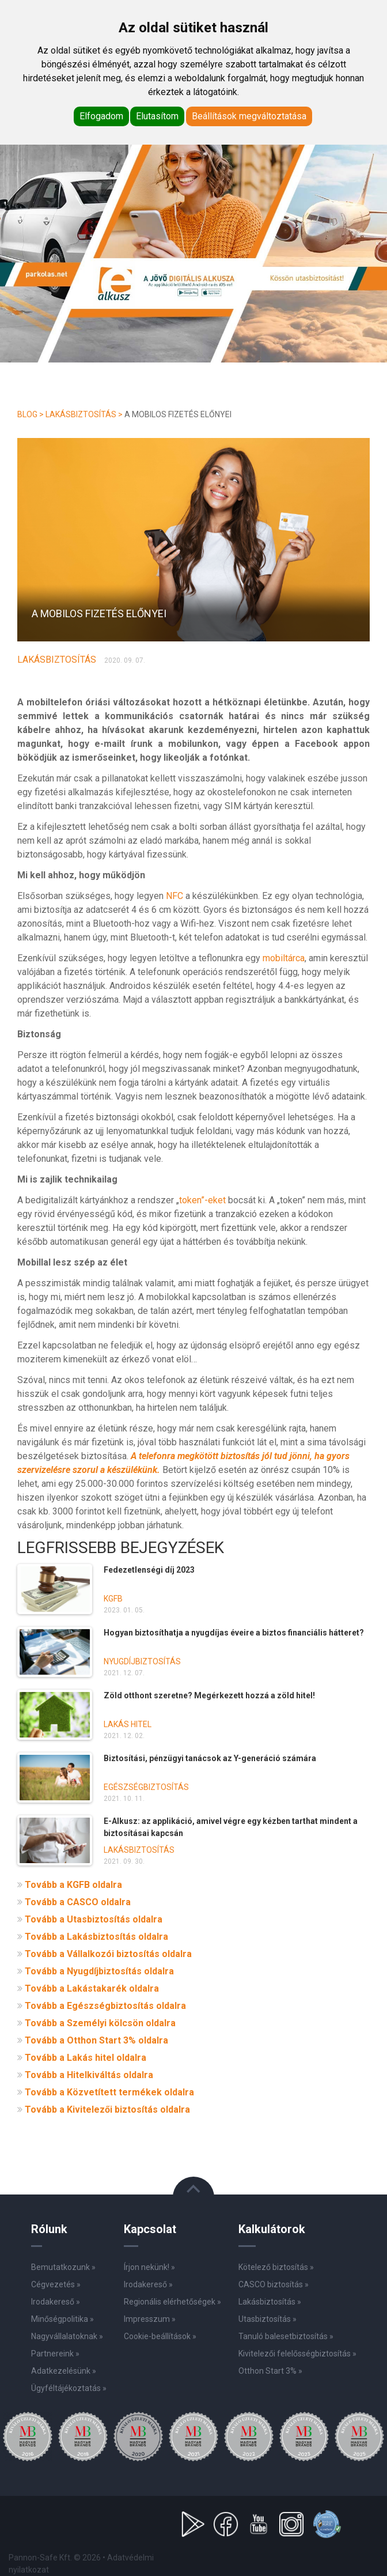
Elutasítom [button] (157, 116)
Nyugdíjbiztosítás (142, 1661)
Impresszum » (150, 2319)
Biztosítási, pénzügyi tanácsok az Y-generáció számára (210, 1758)
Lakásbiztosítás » (269, 2301)
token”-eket (202, 1200)
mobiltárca (284, 958)
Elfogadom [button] (101, 116)
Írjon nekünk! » (149, 2267)
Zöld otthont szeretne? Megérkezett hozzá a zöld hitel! (209, 1695)
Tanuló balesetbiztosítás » (285, 2336)
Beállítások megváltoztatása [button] (249, 116)
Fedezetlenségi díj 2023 (149, 1569)
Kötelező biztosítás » (276, 2267)
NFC (174, 895)
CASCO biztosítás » (273, 2284)
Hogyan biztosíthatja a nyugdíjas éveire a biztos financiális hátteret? (234, 1632)
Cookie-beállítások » (160, 2336)
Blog (27, 414)
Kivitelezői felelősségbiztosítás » (297, 2353)
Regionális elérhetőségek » (172, 2301)
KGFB (113, 1598)
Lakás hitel (127, 1724)
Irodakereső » (148, 2284)
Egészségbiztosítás (146, 1787)
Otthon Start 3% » (270, 2370)
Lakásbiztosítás (80, 414)
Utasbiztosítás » (267, 2319)
